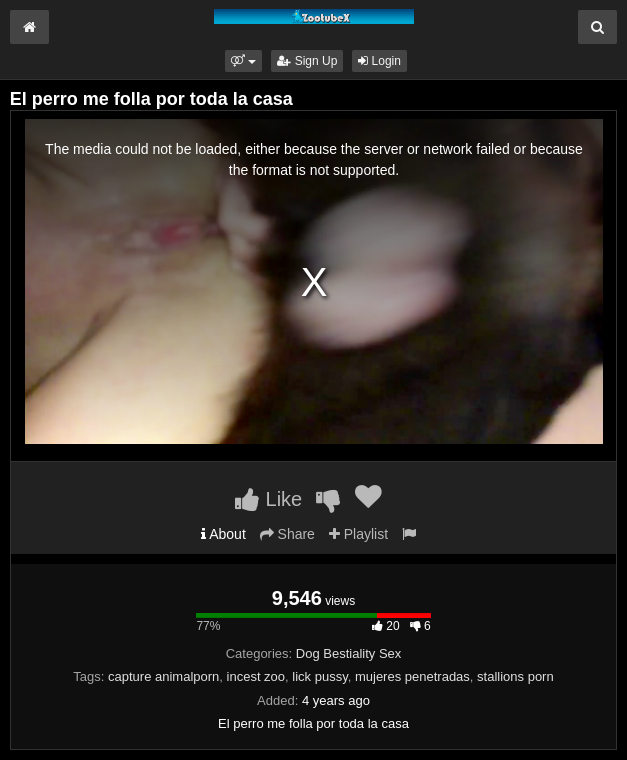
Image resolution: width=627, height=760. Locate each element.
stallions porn (515, 676)
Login (379, 61)
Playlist (358, 534)
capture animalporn (163, 676)
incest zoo (256, 676)
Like (268, 499)
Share (287, 534)
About (223, 534)
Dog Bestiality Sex (349, 653)
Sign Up (307, 61)
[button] (243, 61)
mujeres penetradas (412, 676)
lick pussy (319, 676)
